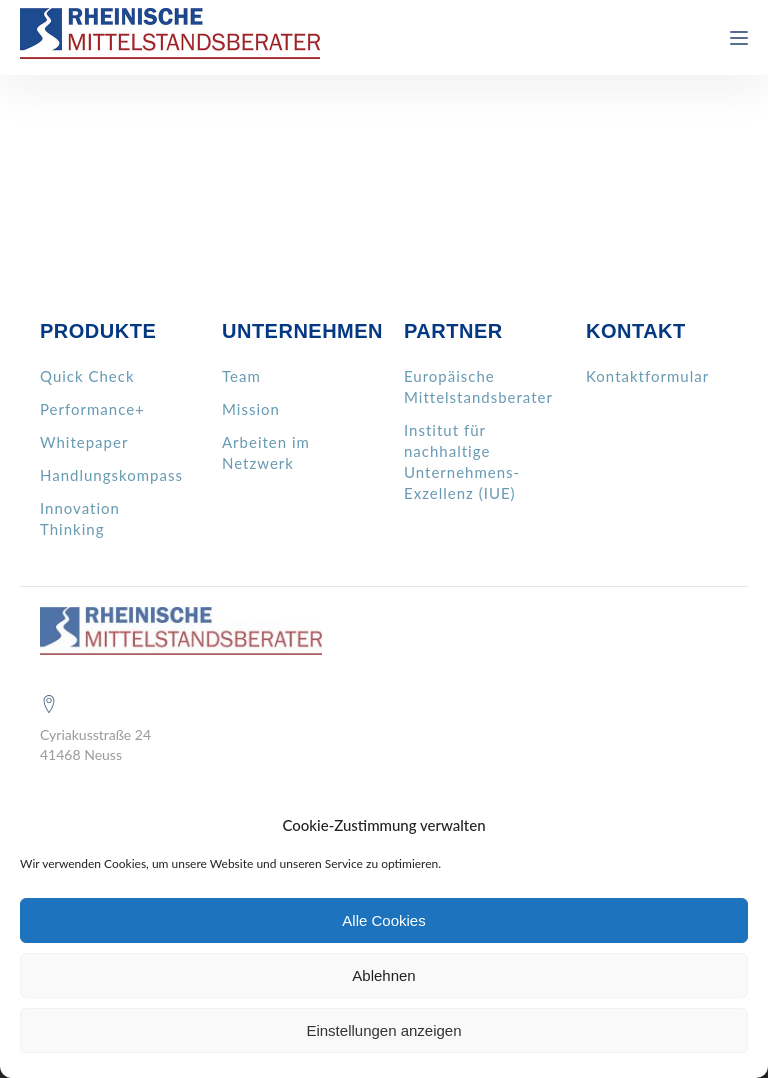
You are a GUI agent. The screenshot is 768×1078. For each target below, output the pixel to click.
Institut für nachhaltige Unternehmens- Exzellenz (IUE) (462, 461)
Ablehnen (383, 975)
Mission (251, 409)
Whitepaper (84, 442)
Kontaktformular (647, 376)
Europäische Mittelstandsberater (478, 386)
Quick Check (87, 376)
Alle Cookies (383, 920)
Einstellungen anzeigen (383, 1030)
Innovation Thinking (80, 518)
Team (241, 376)
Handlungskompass (111, 475)
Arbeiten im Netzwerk (266, 452)
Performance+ (92, 409)
